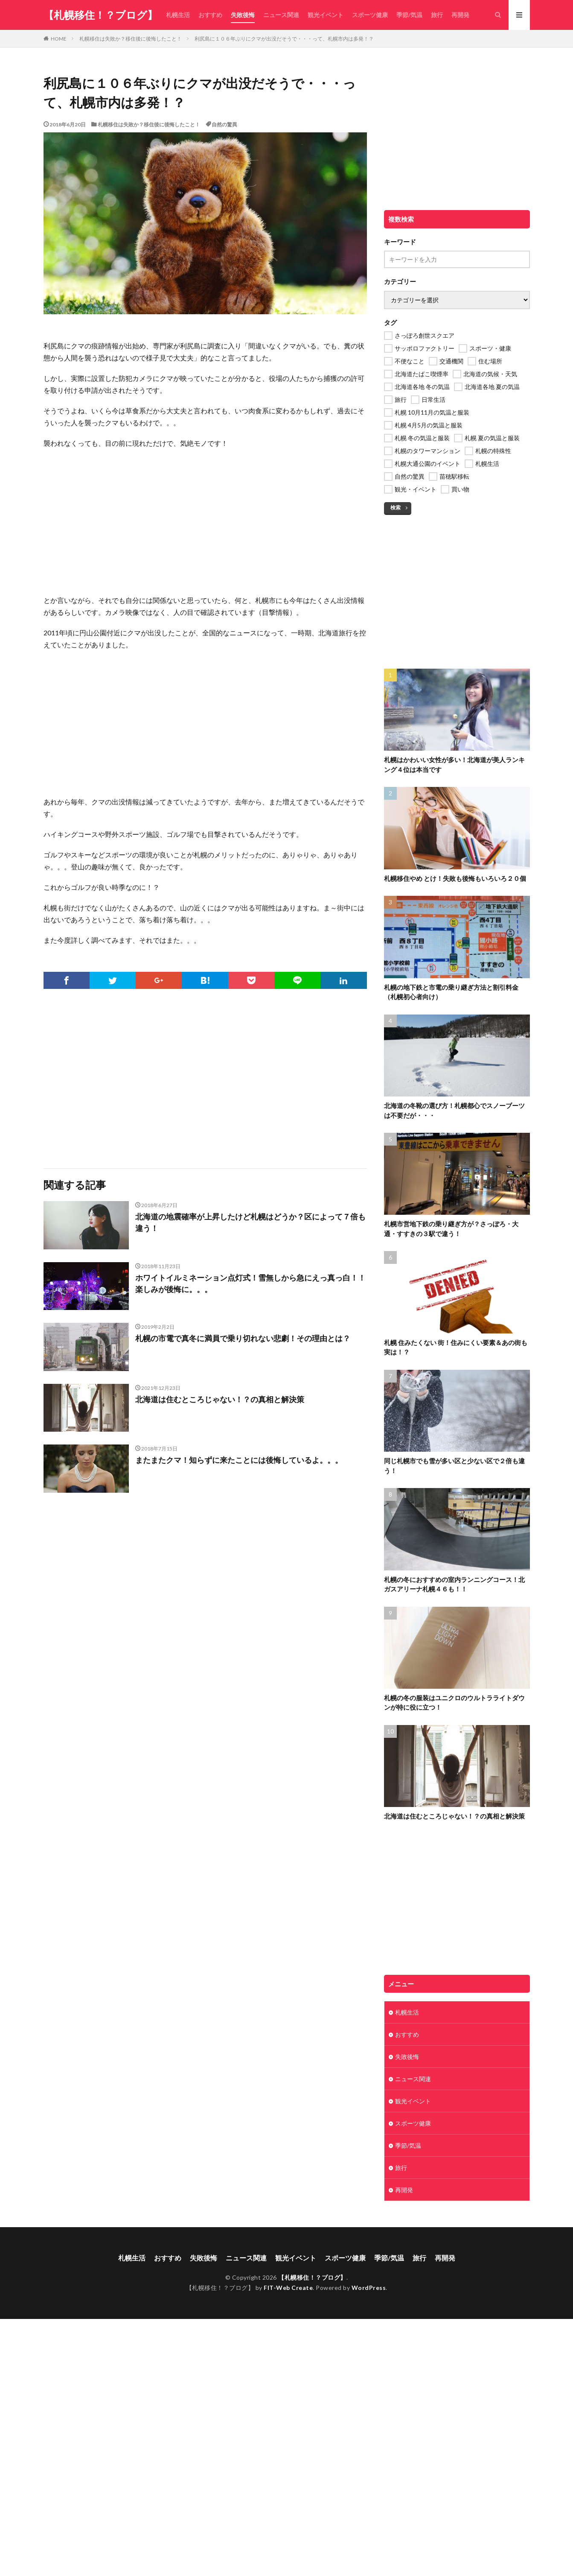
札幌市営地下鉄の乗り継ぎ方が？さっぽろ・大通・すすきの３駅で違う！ (451, 1228)
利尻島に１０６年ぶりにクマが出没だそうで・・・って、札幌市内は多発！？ (284, 38)
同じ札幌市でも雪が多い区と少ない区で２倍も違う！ (454, 1465)
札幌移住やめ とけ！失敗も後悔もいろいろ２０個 (455, 878)
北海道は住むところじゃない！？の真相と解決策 (219, 1399)
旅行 (437, 14)
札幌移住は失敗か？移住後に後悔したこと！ (130, 38)
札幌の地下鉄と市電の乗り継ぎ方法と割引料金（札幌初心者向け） (451, 992)
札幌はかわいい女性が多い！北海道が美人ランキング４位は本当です (454, 764)
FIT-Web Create (288, 2287)
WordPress (369, 2287)
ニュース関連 (281, 14)
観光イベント (325, 14)
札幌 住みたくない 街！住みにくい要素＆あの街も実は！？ (455, 1347)
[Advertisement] (205, 517)
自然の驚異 (224, 124)
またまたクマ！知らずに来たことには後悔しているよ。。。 (239, 1460)
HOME (59, 38)
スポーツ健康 (370, 14)
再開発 (460, 14)
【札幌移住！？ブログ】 (100, 15)
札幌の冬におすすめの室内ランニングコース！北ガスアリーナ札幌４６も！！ (454, 1584)
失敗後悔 (243, 14)
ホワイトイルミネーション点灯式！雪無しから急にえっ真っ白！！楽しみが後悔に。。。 (250, 1283)
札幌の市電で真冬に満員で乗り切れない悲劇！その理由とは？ (242, 1338)
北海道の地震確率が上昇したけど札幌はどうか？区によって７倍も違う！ (250, 1222)
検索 (395, 507)
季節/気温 (409, 14)
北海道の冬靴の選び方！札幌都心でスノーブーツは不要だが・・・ (454, 1110)
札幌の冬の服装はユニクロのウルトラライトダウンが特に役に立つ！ (454, 1702)
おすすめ (210, 14)
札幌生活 (178, 14)
